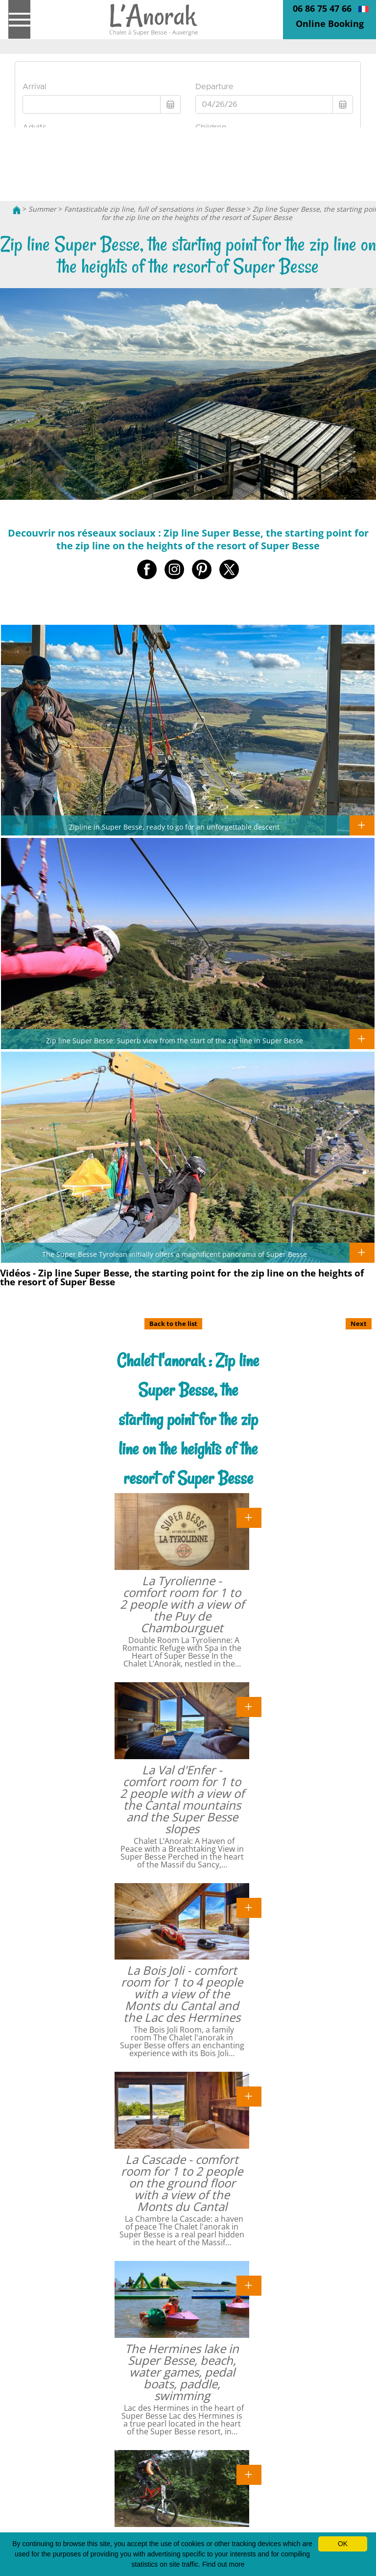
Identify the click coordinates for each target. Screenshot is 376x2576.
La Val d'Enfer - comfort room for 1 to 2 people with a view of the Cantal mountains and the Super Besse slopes (182, 1799)
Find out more (223, 2564)
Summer (42, 209)
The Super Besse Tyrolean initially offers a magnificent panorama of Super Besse (174, 1254)
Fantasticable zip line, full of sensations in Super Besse (154, 209)
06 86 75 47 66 (322, 8)
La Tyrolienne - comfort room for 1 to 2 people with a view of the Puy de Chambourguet (182, 1604)
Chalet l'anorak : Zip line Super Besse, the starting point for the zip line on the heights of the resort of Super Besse (188, 1419)
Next (359, 1323)
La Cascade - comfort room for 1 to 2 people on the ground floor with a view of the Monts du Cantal (182, 2182)
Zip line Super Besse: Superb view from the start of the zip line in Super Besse (174, 1040)
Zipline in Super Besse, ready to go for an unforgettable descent (174, 826)
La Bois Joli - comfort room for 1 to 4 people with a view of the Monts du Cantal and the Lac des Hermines (182, 1993)
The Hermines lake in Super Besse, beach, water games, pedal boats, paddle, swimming (182, 2372)
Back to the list (173, 1323)
